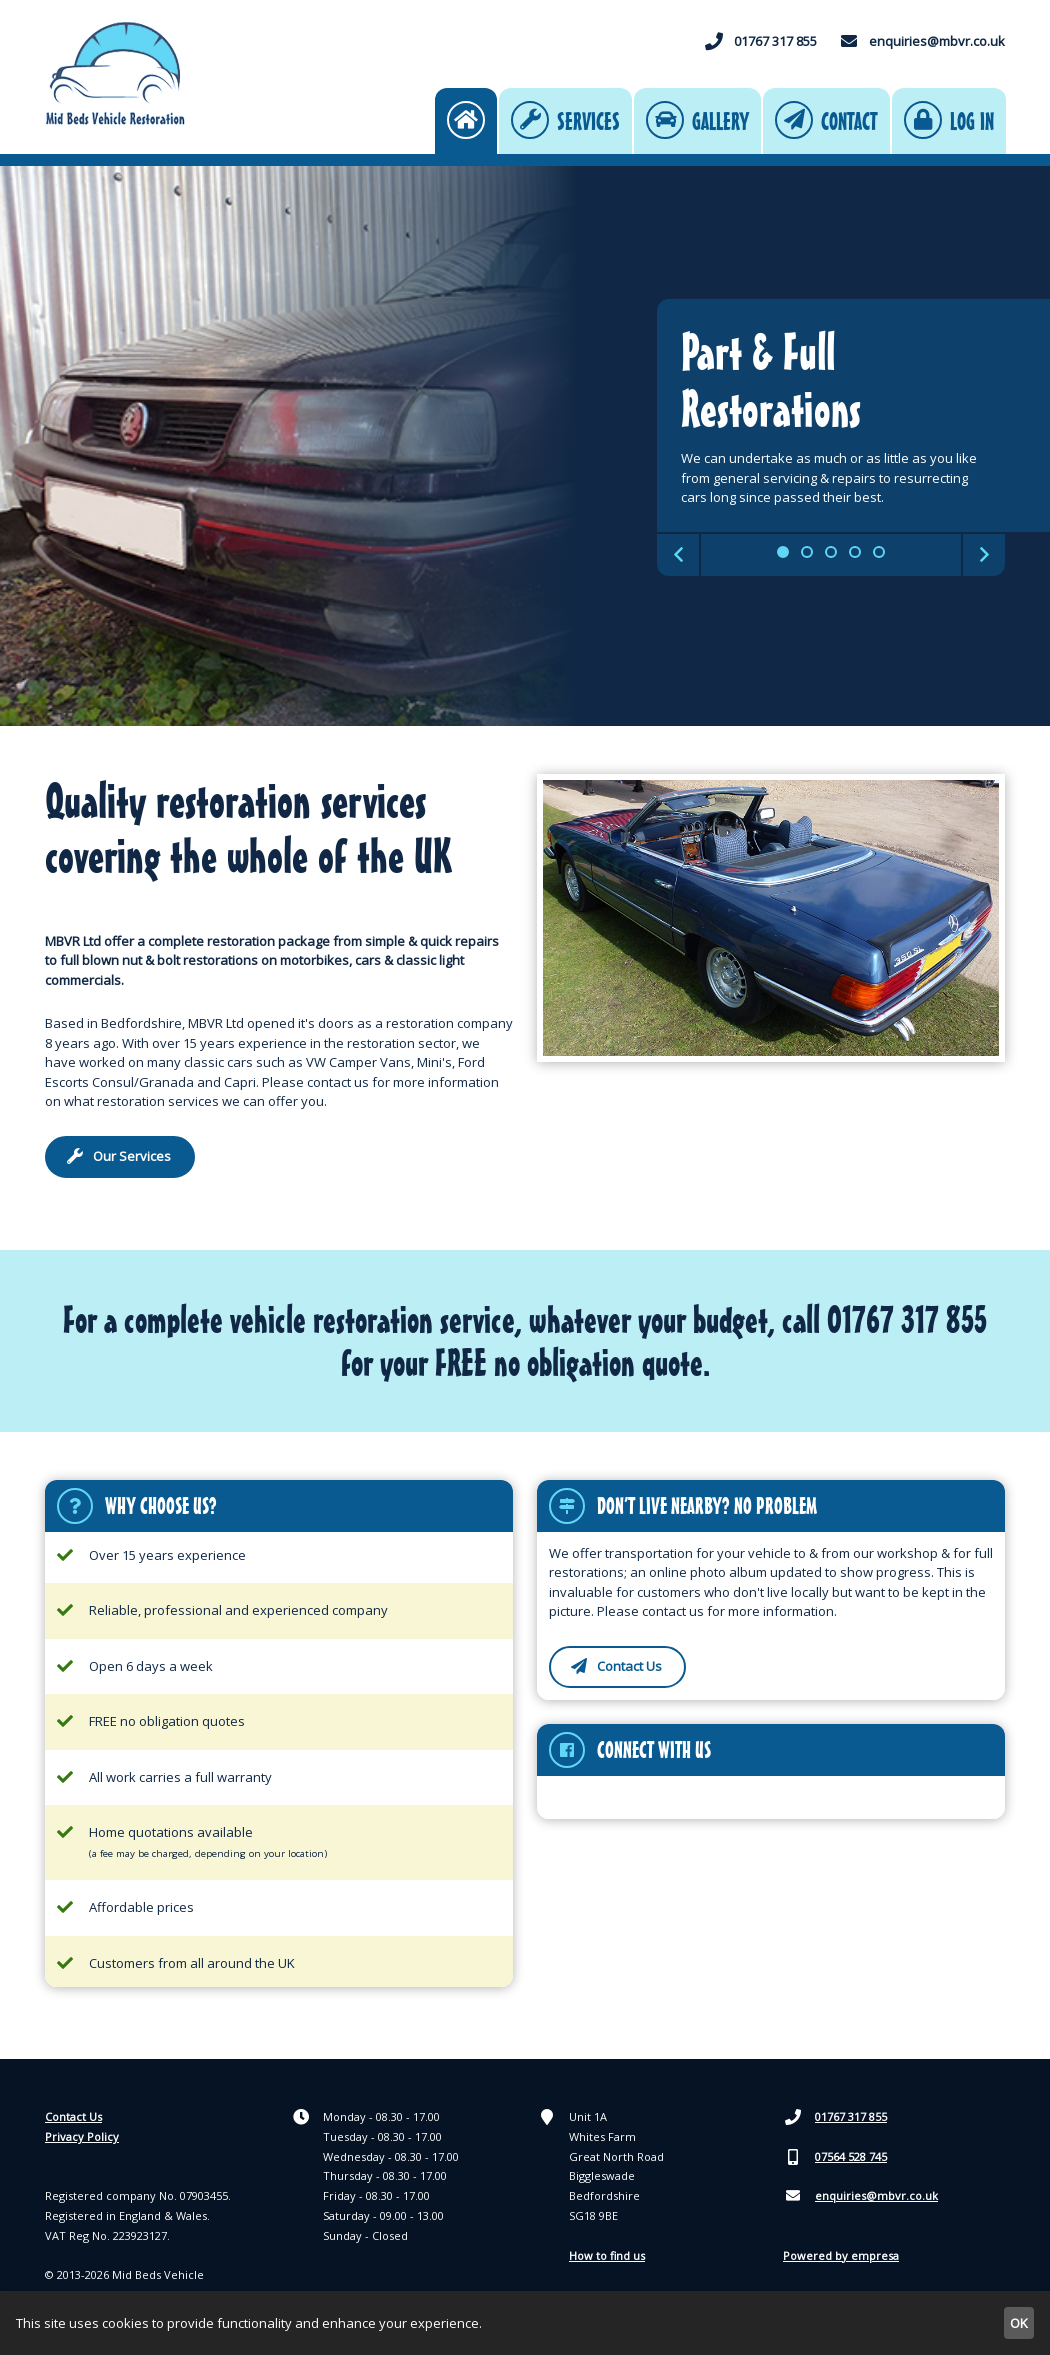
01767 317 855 (760, 43)
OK (1019, 2323)
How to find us (607, 2257)
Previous (678, 557)
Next (984, 557)
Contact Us (73, 2118)
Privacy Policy (82, 2138)
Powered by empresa (841, 2257)
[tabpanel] (525, 448)
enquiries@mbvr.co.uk (921, 43)
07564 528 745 (836, 2159)
